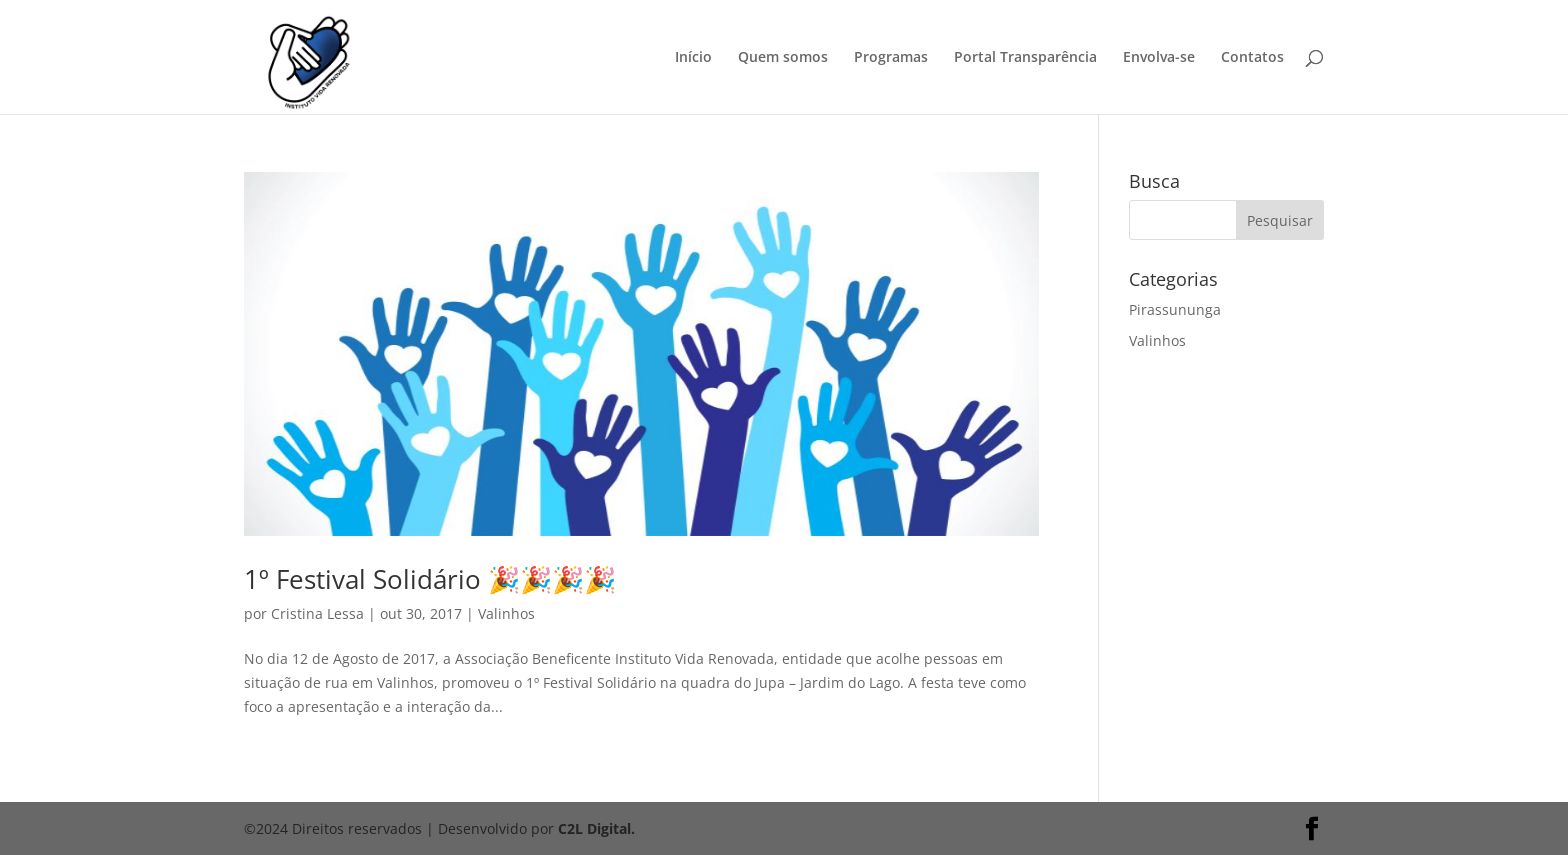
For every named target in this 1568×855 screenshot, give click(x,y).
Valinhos (506, 613)
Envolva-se (1159, 58)
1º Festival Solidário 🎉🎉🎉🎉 (430, 579)
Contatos (1252, 58)
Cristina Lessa (317, 613)
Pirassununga (1175, 309)
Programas (891, 58)
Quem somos (783, 58)
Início (693, 58)
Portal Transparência (1025, 58)
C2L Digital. (596, 828)
